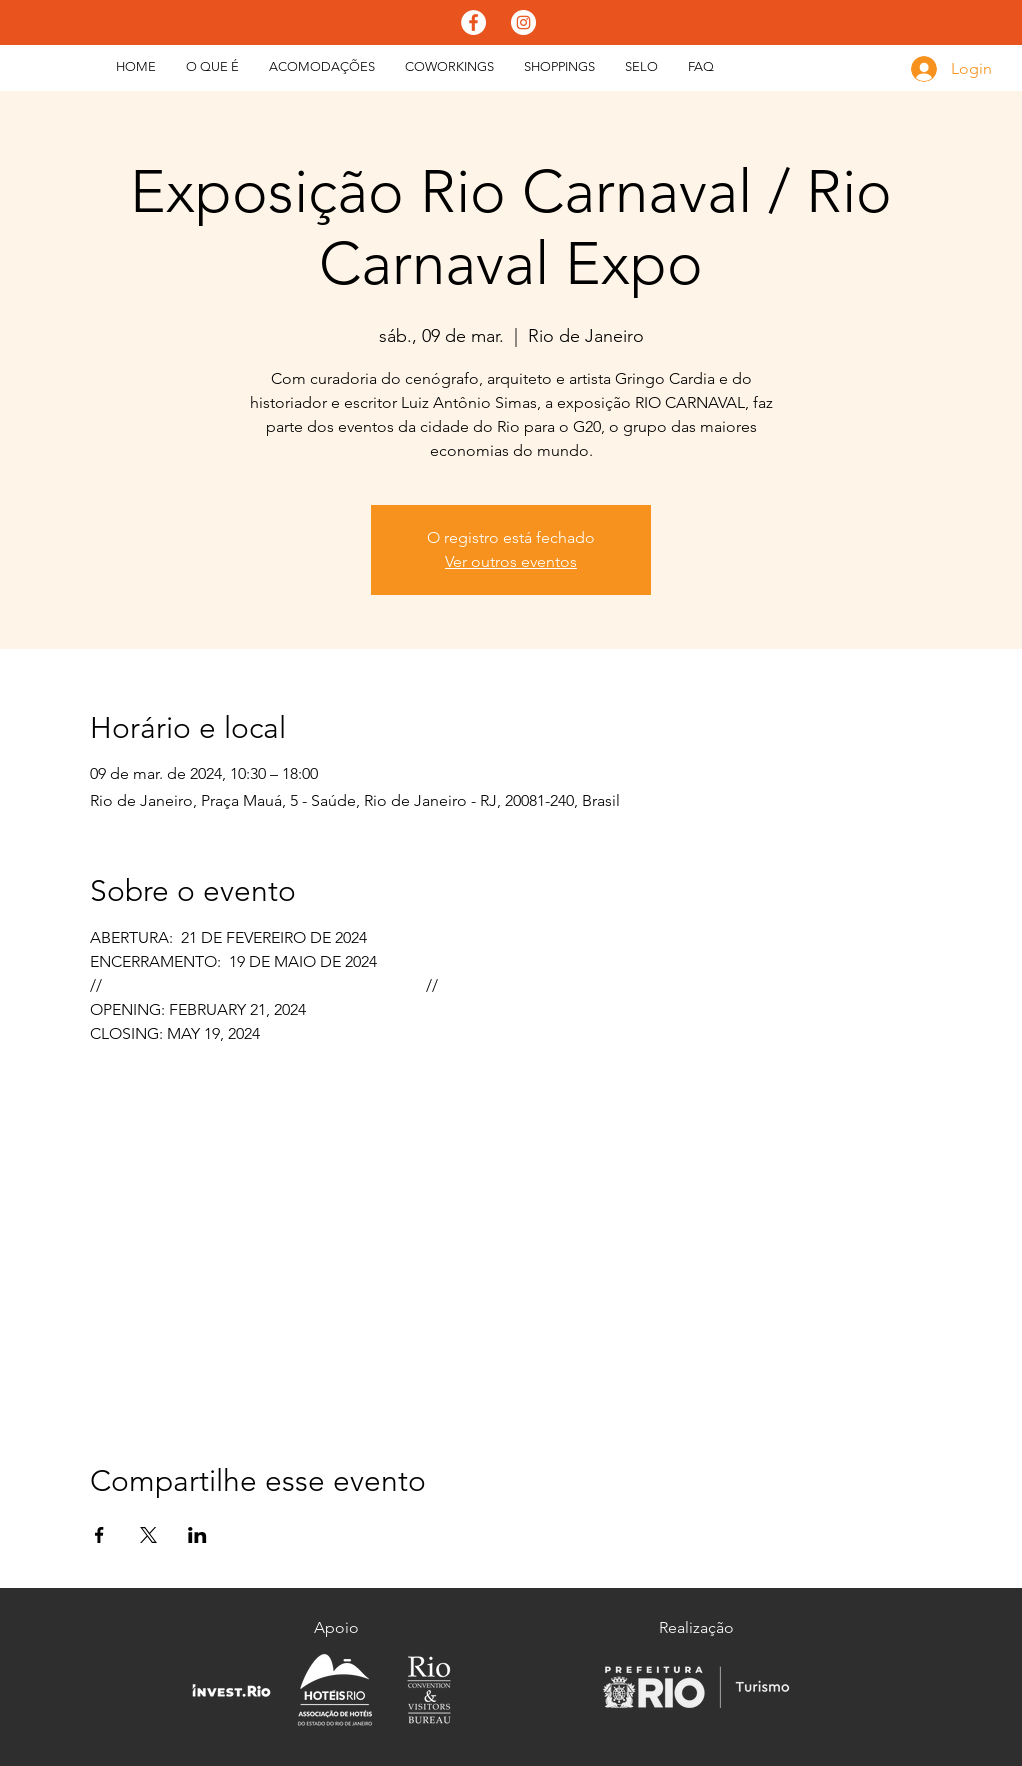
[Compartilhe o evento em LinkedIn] (197, 1535)
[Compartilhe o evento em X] (148, 1535)
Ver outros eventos (511, 561)
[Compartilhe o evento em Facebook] (99, 1535)
